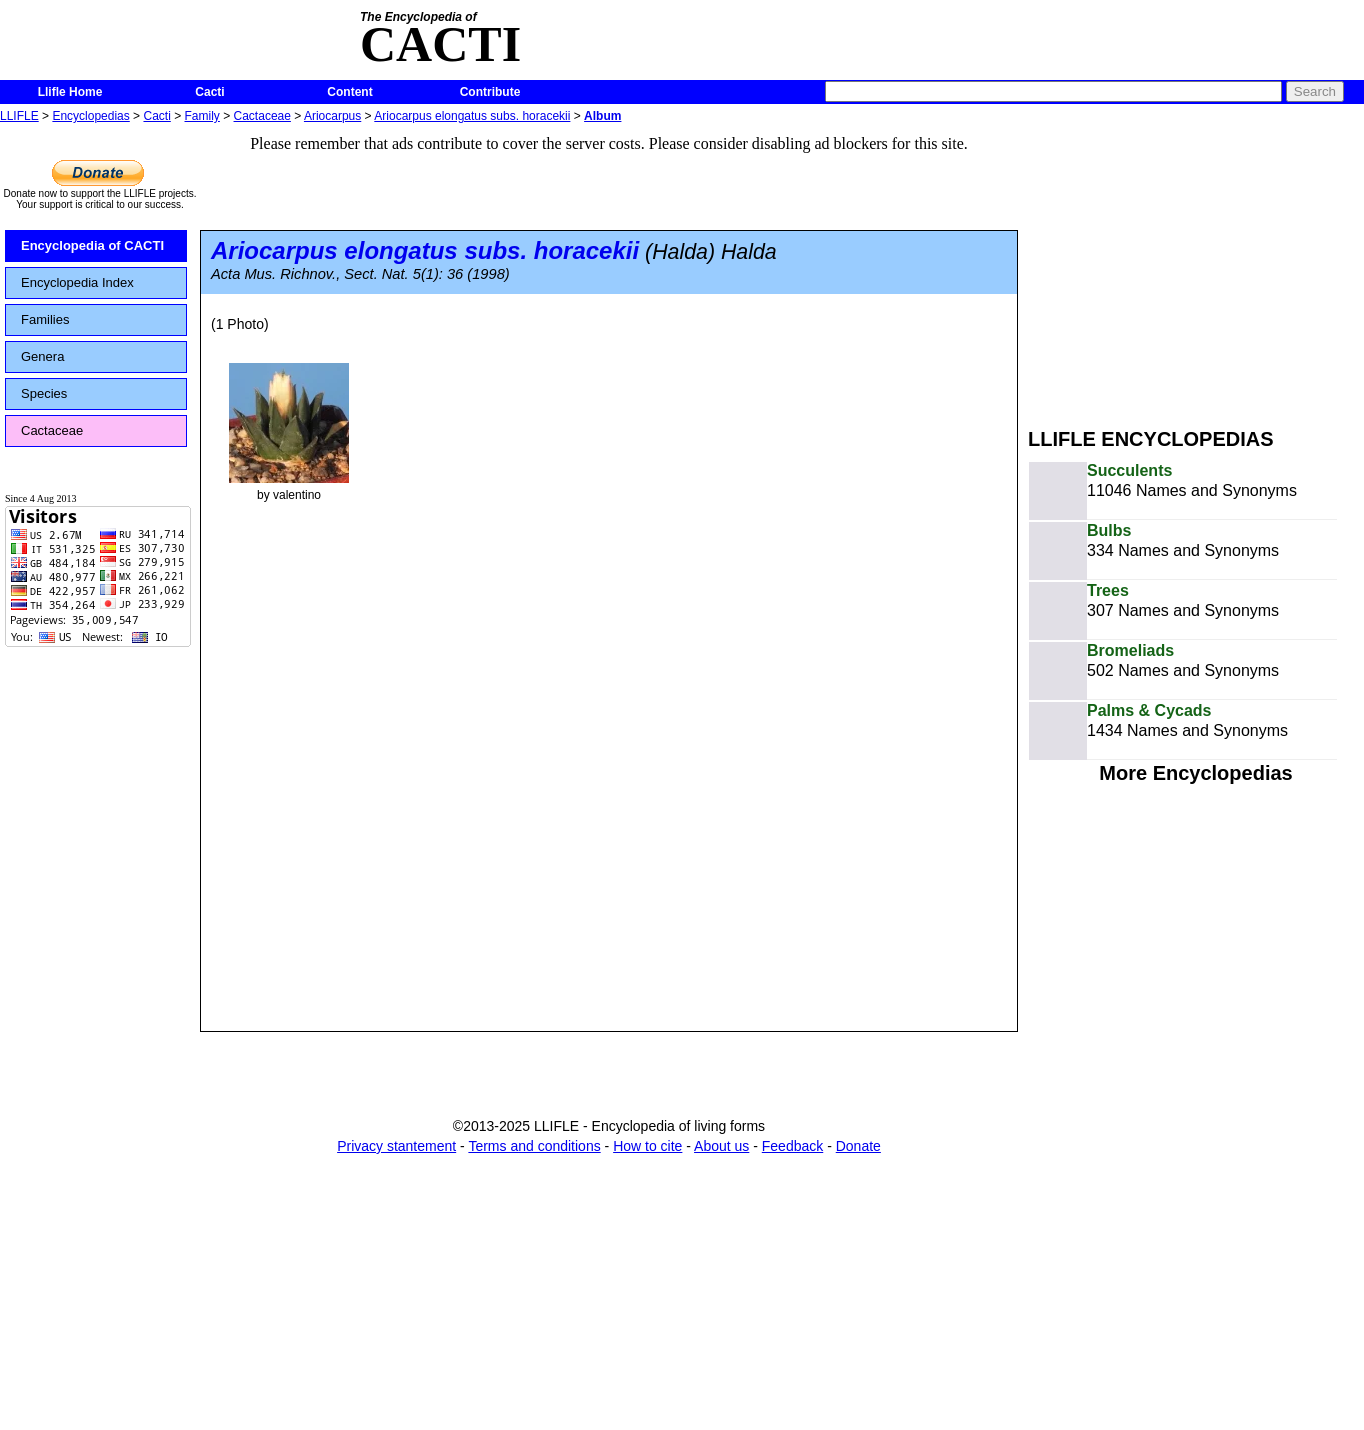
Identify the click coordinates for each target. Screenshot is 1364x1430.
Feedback (792, 1146)
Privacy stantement (396, 1146)
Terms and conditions (534, 1146)
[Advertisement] (1196, 268)
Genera (42, 356)
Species (44, 393)
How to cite (647, 1146)
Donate (858, 1146)
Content (349, 92)
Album (602, 116)
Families (45, 319)
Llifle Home (70, 92)
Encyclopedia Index (77, 282)
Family (202, 116)
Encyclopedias (90, 116)
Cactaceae (262, 116)
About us (721, 1146)
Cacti (209, 92)
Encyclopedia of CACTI (92, 245)
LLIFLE (19, 116)
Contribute (490, 92)
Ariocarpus (332, 116)
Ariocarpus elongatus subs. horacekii (472, 116)
